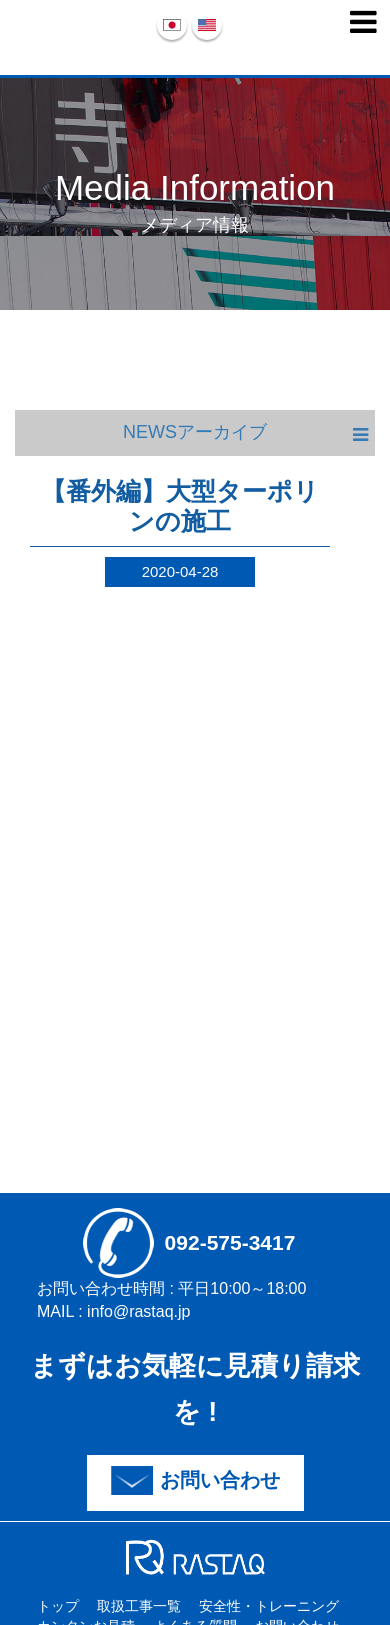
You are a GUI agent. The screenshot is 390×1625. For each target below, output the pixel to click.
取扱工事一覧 (139, 1606)
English (207, 25)
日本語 (172, 25)
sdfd (195, 1557)
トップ (58, 1606)
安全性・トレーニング (269, 1606)
